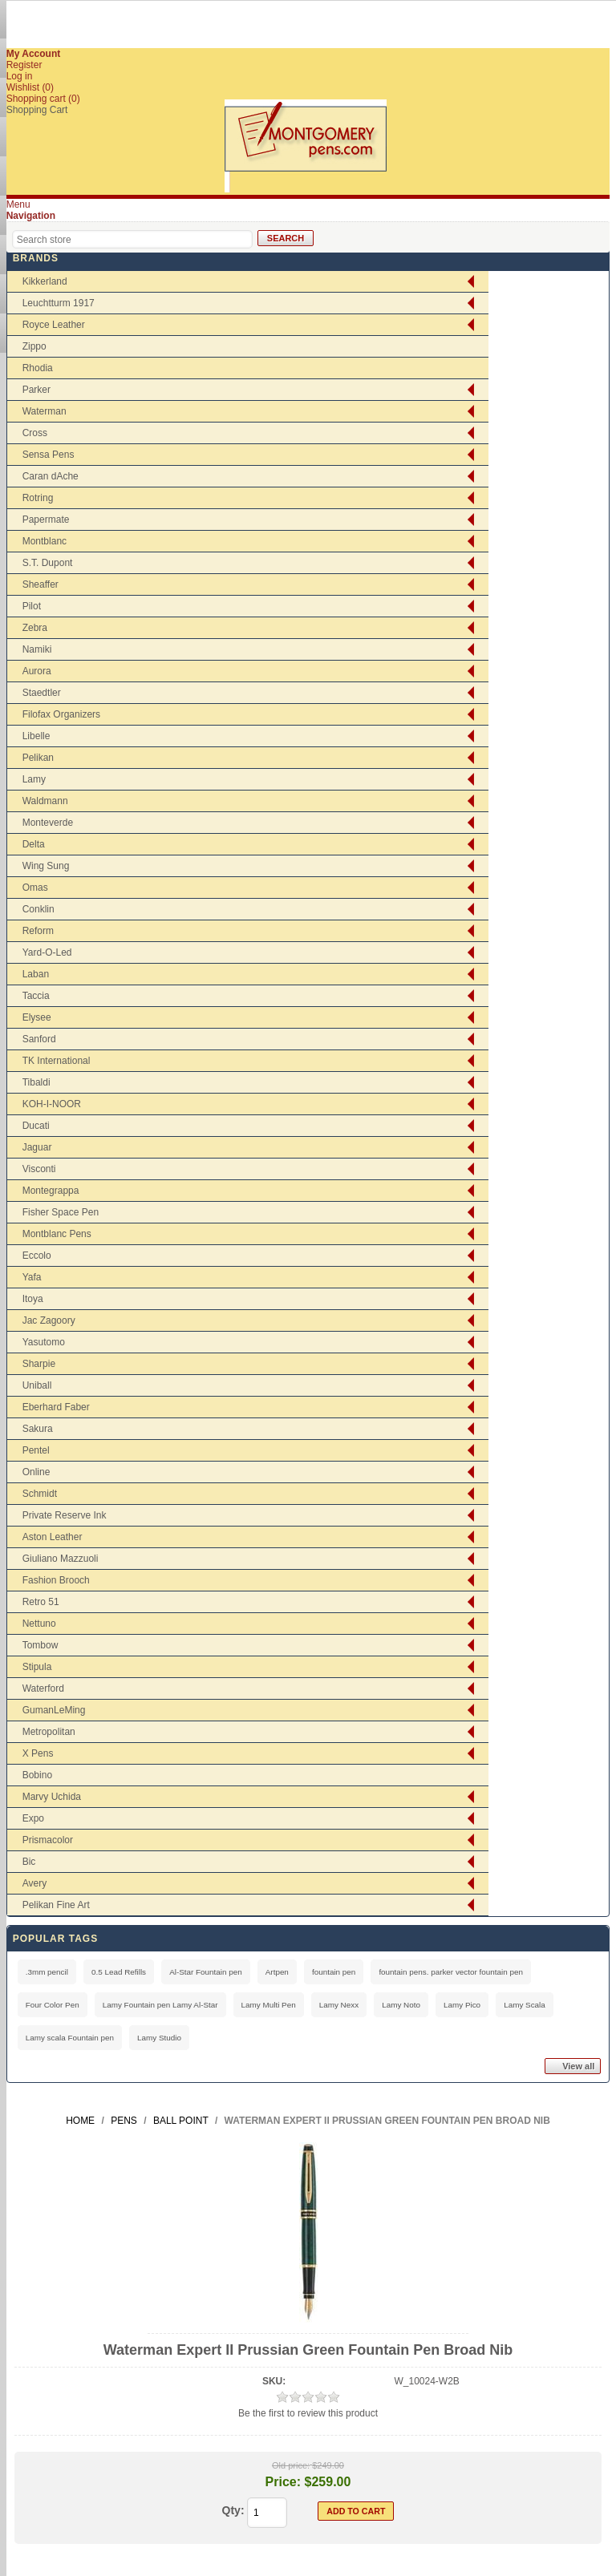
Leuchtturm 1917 (58, 303)
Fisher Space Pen (60, 1212)
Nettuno (39, 1623)
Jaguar (37, 1147)
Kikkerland (44, 281)
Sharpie (38, 1363)
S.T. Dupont (47, 562)
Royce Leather (53, 324)
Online (36, 1472)
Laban (35, 974)
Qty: (233, 2510)
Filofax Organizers (61, 714)
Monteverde (47, 822)
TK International (56, 1060)
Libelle (36, 736)
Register (24, 65)
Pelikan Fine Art (56, 1905)
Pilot (31, 606)
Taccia (36, 995)
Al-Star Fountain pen (205, 1971)
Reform (38, 930)
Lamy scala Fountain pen (70, 2037)
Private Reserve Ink (64, 1515)
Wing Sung (46, 865)
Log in (19, 76)
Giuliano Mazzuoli (60, 1558)
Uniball (37, 1385)
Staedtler (41, 692)
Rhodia (37, 368)
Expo (33, 1818)
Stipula (37, 1666)
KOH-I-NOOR (51, 1104)
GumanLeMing (54, 1710)
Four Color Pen (52, 2004)
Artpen (277, 1971)
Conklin (38, 909)
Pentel (36, 1450)
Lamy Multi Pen (268, 2004)
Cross (34, 433)
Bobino (37, 1775)
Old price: (291, 2465)
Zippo (34, 346)
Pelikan (38, 757)
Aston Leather (52, 1537)
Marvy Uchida (51, 1796)
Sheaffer (40, 584)
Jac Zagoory (48, 1320)
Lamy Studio (159, 2037)
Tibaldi (36, 1082)
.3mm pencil (47, 1971)
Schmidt (39, 1493)
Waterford (43, 1688)
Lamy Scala (524, 2004)
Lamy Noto (401, 2004)
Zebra (34, 627)
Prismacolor (47, 1840)
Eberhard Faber (56, 1407)
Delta (33, 844)
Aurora (36, 671)
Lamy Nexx (339, 2004)
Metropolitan (48, 1731)
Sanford (39, 1039)
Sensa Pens (48, 454)
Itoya (32, 1298)
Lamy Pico (462, 2004)
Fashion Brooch (56, 1580)
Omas (35, 887)
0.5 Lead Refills (118, 1971)
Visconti (39, 1169)
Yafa (32, 1277)
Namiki (37, 649)
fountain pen (333, 1971)
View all (578, 2066)
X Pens (38, 1753)
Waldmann (45, 801)
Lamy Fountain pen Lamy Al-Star (160, 2004)
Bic (29, 1861)
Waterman (44, 411)
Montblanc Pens (56, 1233)
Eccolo (36, 1255)
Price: (283, 2482)
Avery (34, 1883)
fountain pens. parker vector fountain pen (451, 1971)
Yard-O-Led (47, 952)
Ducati (36, 1125)
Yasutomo (43, 1342)
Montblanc (44, 541)
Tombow (40, 1645)
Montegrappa (50, 1190)
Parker (36, 389)
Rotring (38, 497)
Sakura (37, 1428)
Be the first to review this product (308, 2413)
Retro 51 (40, 1601)
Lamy (34, 779)
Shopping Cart (37, 109)
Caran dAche (50, 476)
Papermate (46, 519)
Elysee (36, 1017)
